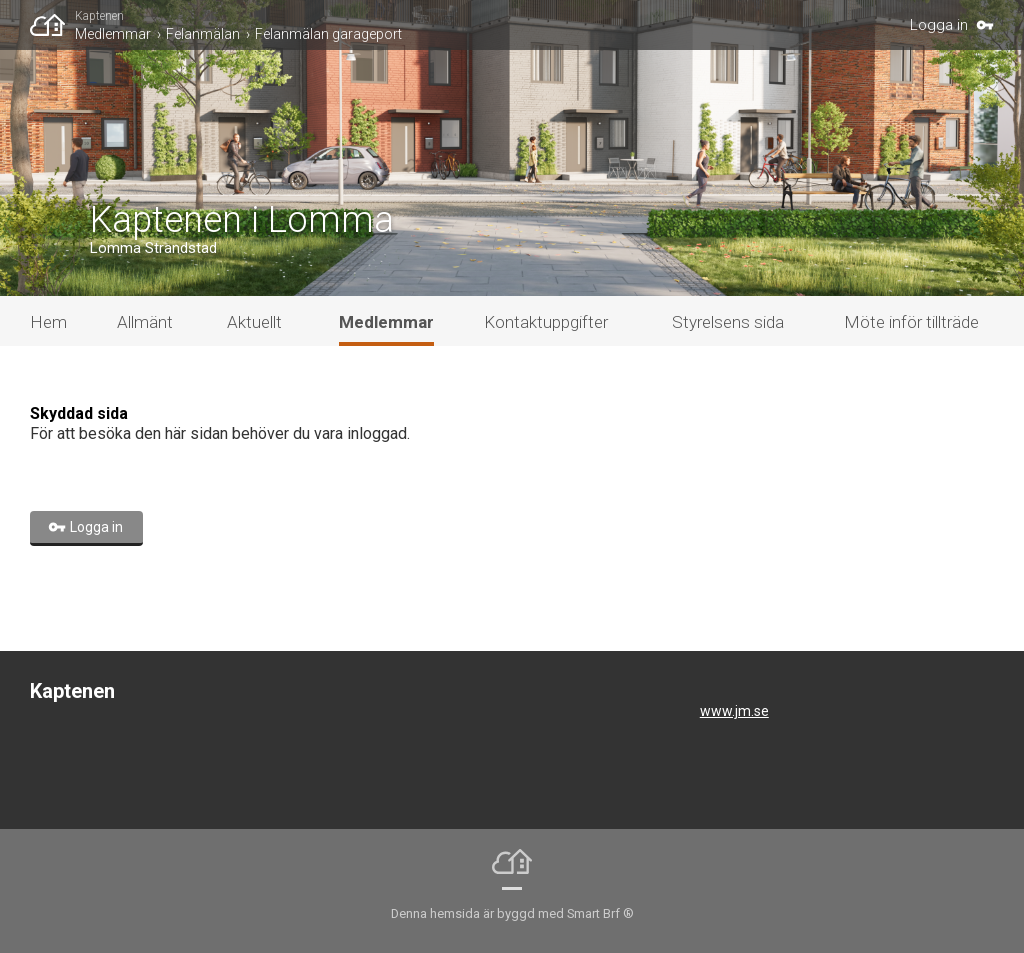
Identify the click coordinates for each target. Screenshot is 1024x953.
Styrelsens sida (728, 322)
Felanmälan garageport (328, 34)
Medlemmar (113, 34)
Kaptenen (99, 16)
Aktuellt (254, 322)
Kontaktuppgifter (546, 322)
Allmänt (145, 322)
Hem (48, 322)
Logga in (939, 25)
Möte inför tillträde (911, 322)
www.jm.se (734, 711)
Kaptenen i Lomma (242, 220)
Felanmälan (203, 34)
